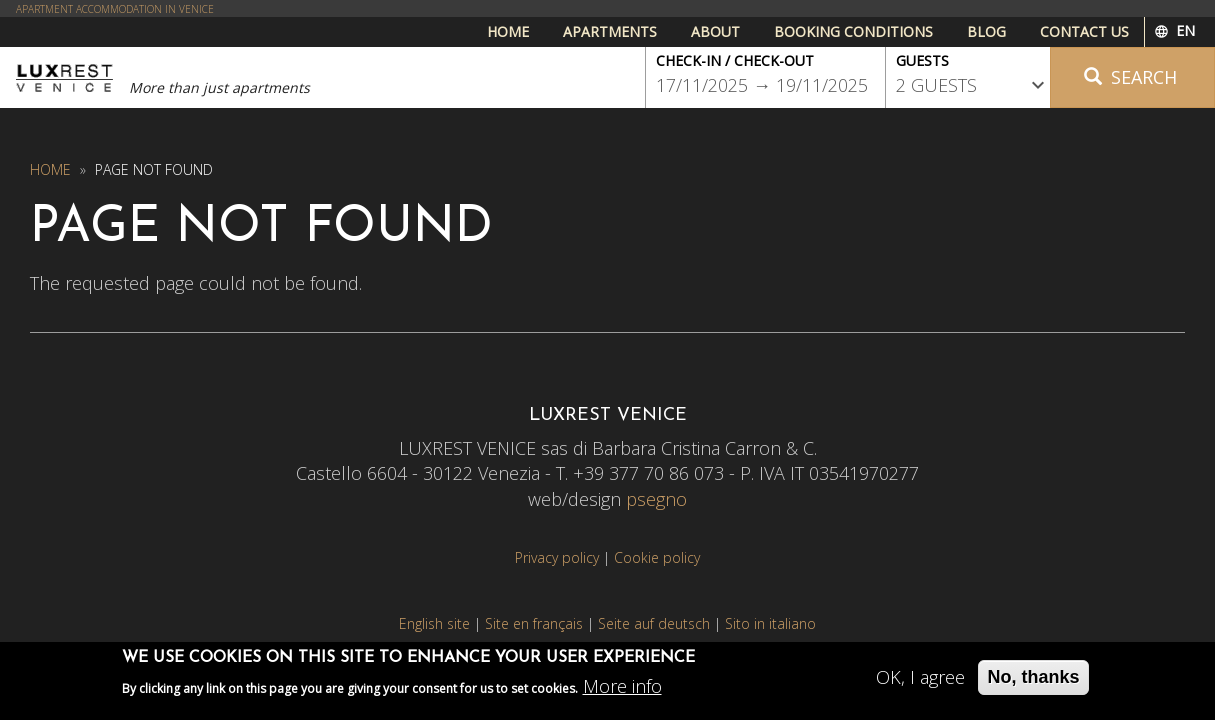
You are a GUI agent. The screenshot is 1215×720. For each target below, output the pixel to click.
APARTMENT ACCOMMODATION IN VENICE (115, 9)
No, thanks (1033, 682)
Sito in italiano (770, 623)
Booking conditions (853, 31)
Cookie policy (657, 557)
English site (434, 623)
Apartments (610, 31)
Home (508, 31)
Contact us (1084, 31)
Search (1131, 77)
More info (622, 691)
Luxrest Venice (64, 77)
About (715, 31)
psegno (656, 499)
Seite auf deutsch (654, 623)
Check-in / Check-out (735, 60)
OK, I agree (920, 682)
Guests (922, 60)
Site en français (534, 623)
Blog (986, 31)
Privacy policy (557, 557)
